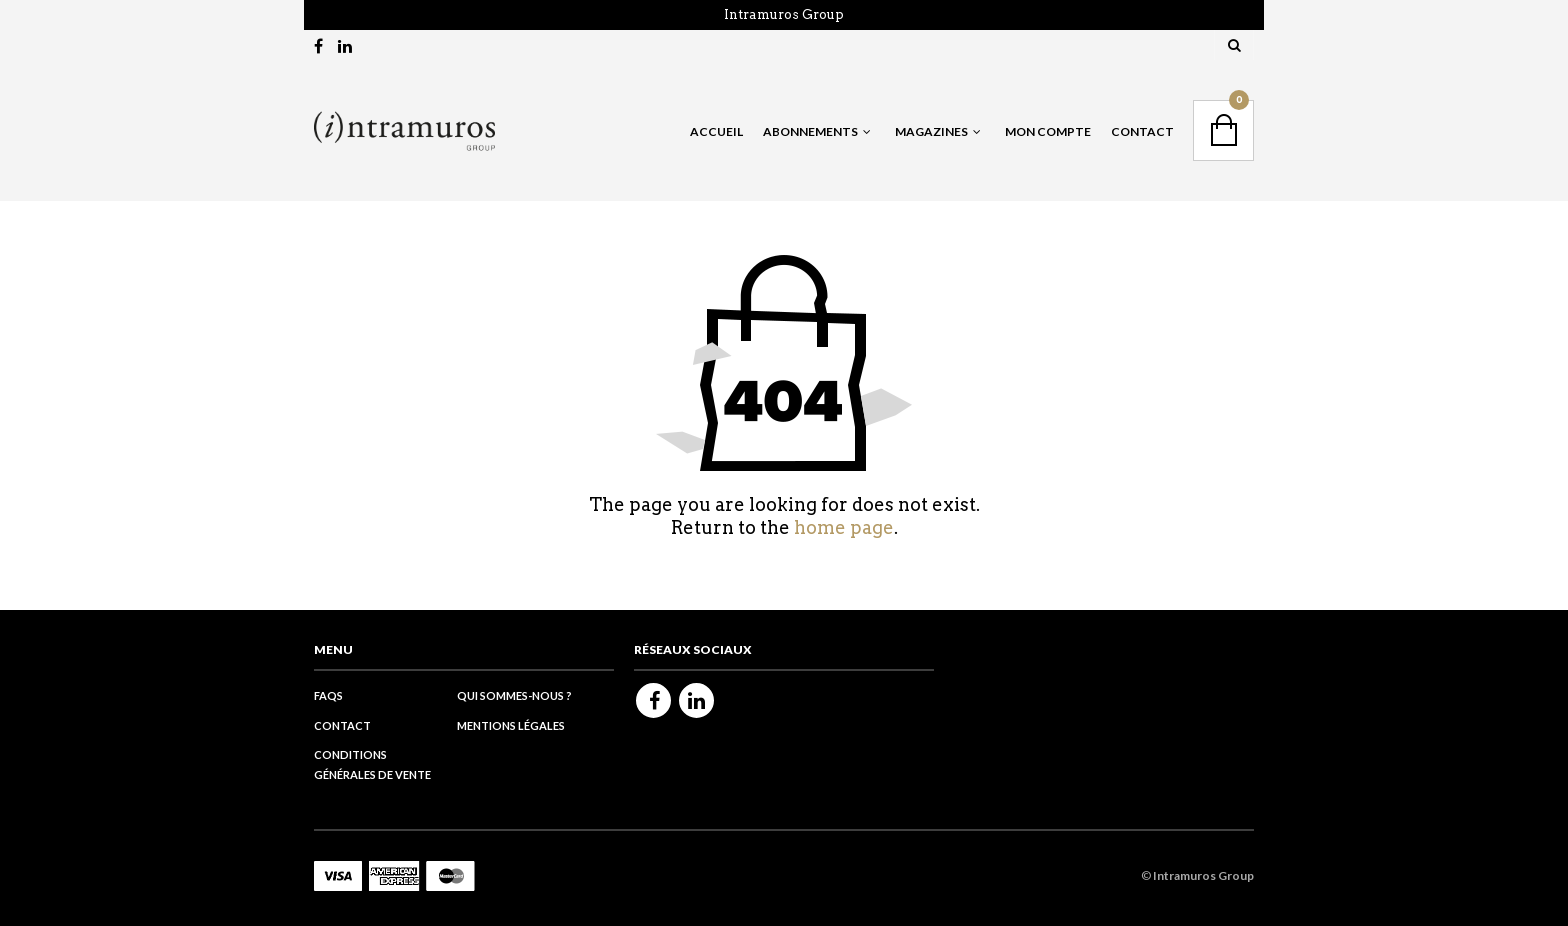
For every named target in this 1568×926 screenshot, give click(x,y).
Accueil (716, 131)
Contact (1142, 131)
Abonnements (810, 131)
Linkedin (696, 700)
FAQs (328, 695)
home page (844, 527)
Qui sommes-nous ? (514, 695)
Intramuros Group (784, 14)
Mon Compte (1048, 131)
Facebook (653, 700)
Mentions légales (511, 725)
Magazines (931, 131)
